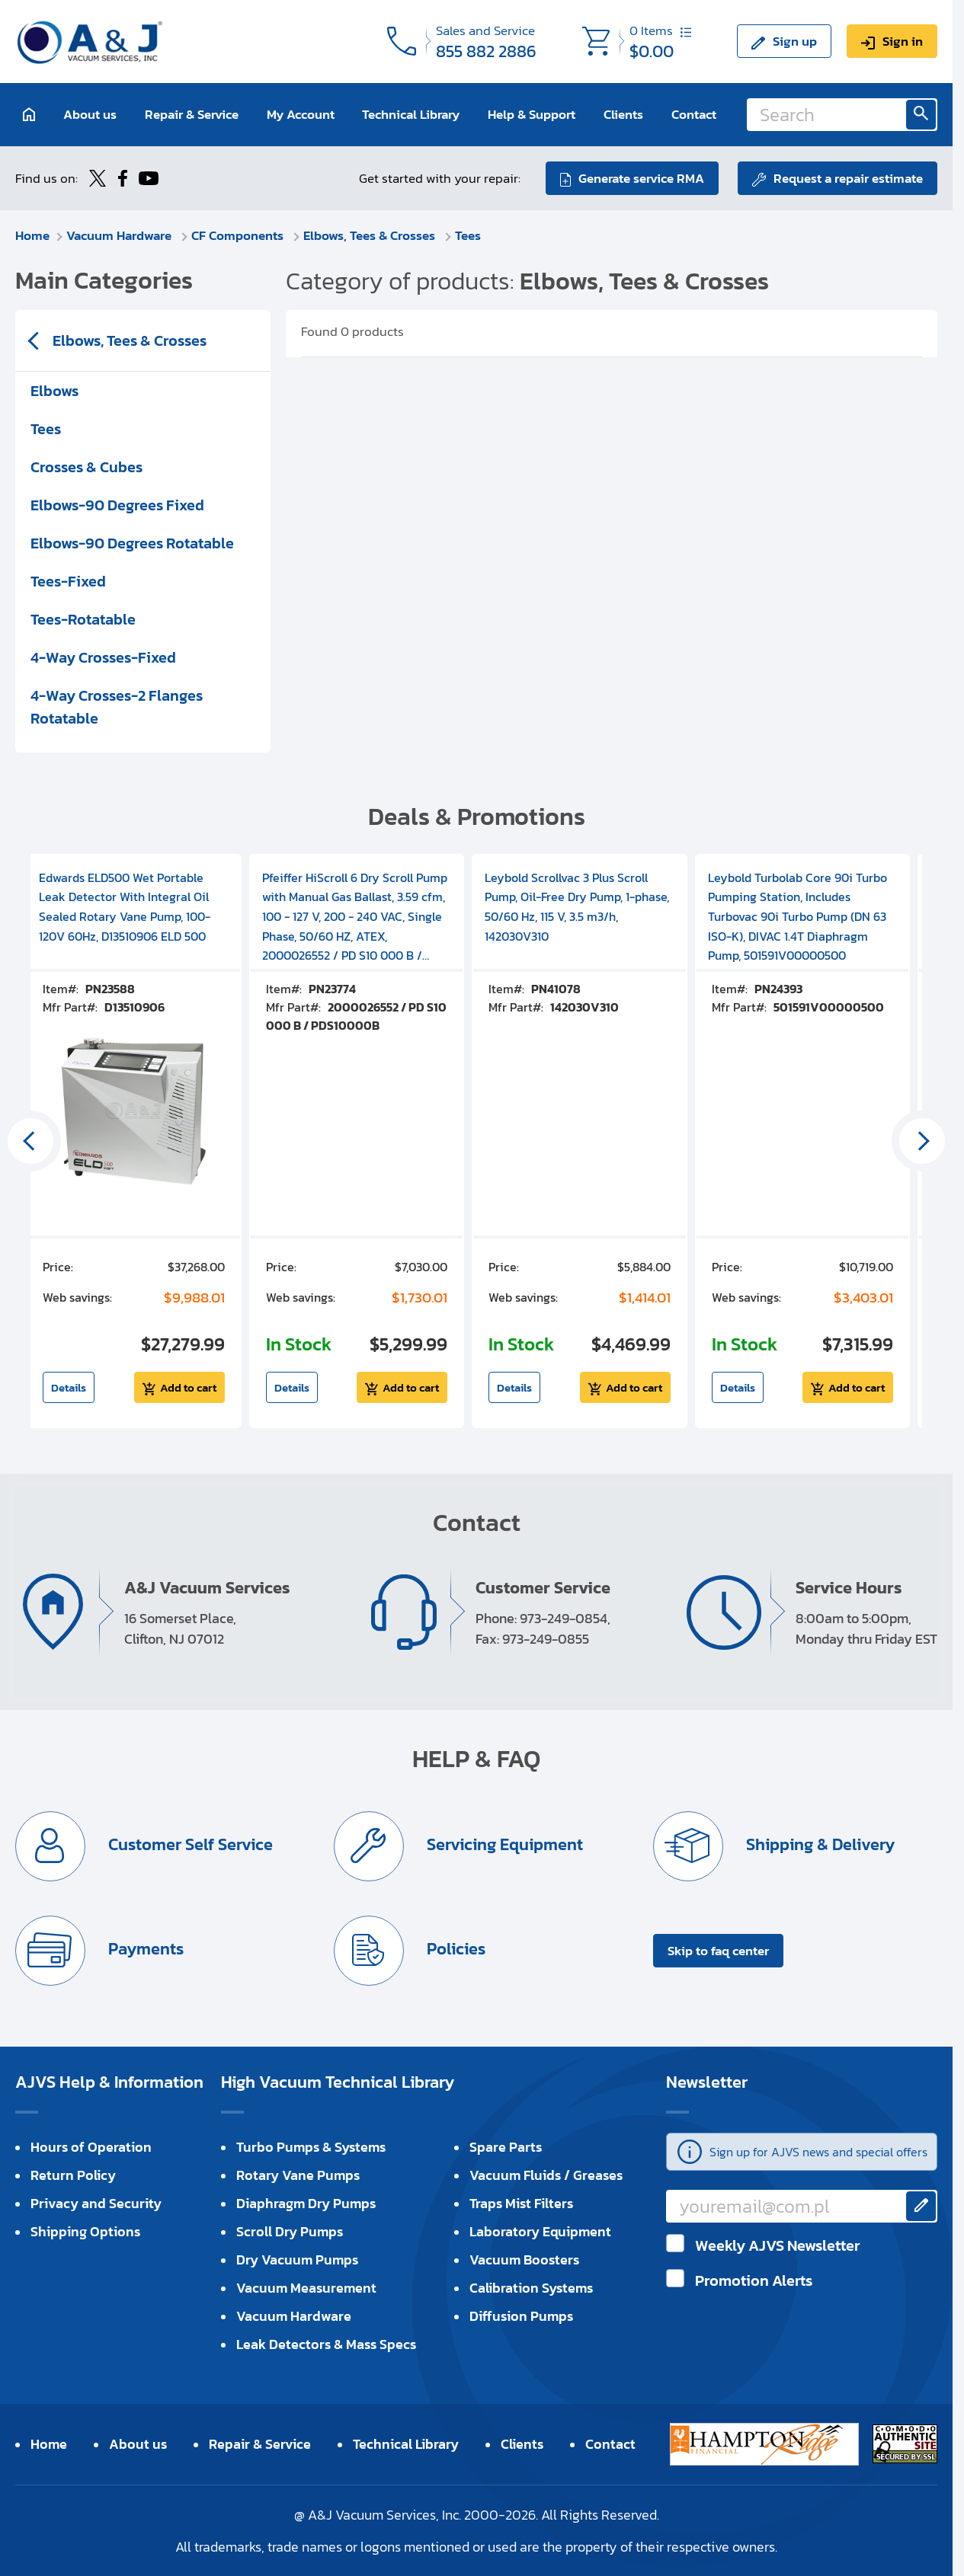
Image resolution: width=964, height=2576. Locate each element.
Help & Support (531, 114)
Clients (623, 114)
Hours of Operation (91, 2147)
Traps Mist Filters (521, 2203)
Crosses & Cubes (86, 466)
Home (32, 235)
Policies (454, 1948)
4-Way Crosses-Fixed (103, 657)
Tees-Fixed (68, 581)
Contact (693, 114)
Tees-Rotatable (83, 619)
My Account (301, 114)
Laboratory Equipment (540, 2231)
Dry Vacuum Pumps (297, 2259)
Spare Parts (505, 2147)
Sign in (902, 41)
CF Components (239, 235)
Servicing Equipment (503, 1844)
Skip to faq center (718, 1951)
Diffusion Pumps (521, 2316)
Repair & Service (192, 114)
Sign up (795, 41)
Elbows (54, 390)
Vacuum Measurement (306, 2287)
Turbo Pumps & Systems (311, 2147)
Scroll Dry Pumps (289, 2231)
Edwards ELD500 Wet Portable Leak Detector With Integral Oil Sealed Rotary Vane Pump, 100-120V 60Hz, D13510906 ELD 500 (124, 906)
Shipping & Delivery (818, 1844)
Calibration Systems (531, 2287)
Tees (468, 235)
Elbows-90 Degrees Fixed (117, 505)
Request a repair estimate (848, 178)
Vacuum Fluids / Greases (546, 2175)
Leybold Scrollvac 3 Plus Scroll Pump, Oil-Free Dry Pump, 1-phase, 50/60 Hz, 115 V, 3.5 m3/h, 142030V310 (577, 906)
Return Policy (73, 2175)
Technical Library (411, 114)
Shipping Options (85, 2231)
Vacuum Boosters (524, 2259)
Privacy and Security (96, 2203)
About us (90, 114)
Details (68, 1387)
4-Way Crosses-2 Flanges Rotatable (116, 707)
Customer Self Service (188, 1844)
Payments (144, 1948)
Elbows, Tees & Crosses (370, 235)
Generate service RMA (641, 178)
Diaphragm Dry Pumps (306, 2203)
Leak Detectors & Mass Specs (326, 2344)
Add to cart (188, 1387)
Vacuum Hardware (120, 235)
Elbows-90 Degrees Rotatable (132, 543)
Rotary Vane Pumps (298, 2175)
